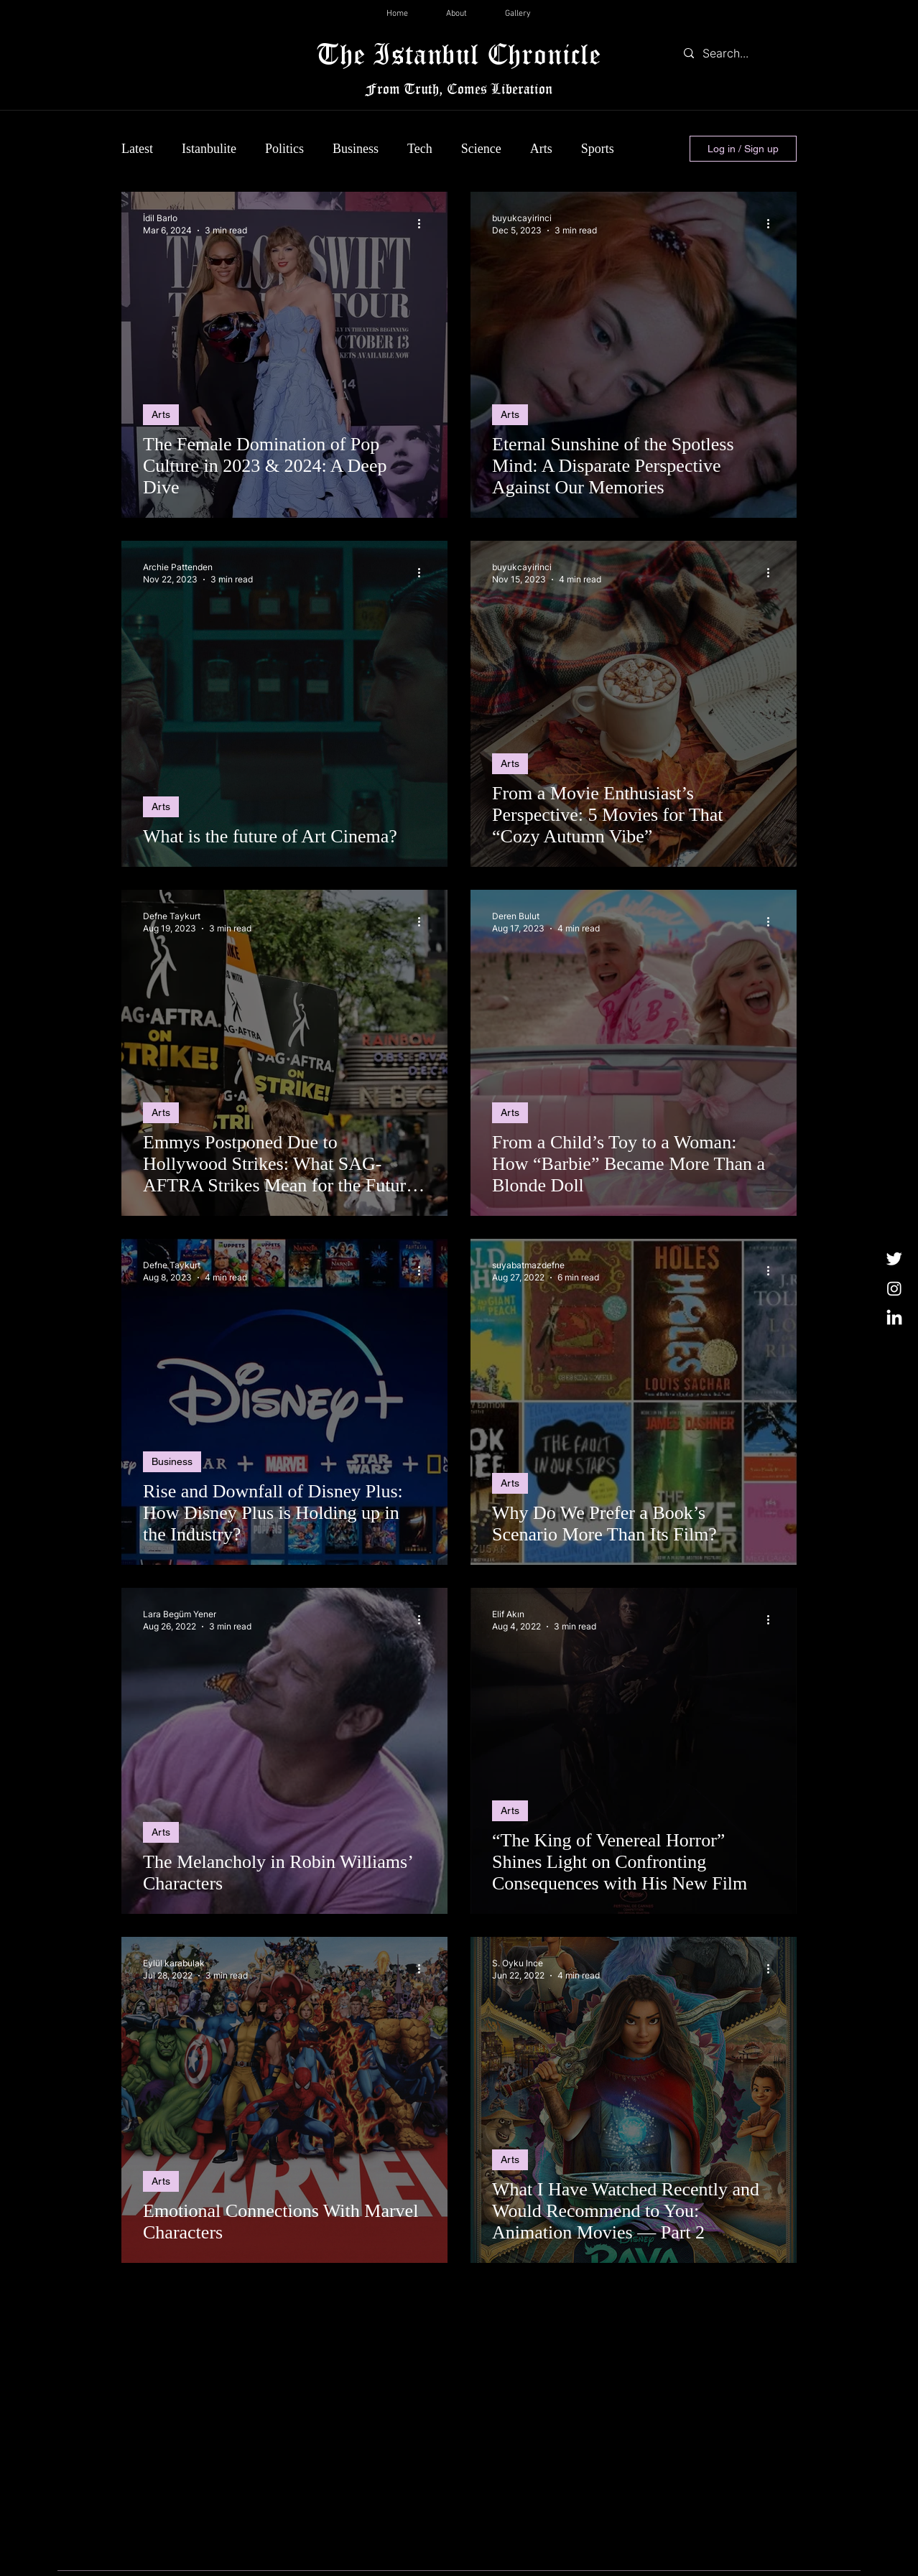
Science (481, 148)
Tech (419, 148)
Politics (284, 148)
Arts (541, 148)
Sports (597, 148)
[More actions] (423, 223)
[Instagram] (894, 1288)
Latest (137, 148)
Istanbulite (209, 148)
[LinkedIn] (894, 1318)
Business (356, 148)
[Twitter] (894, 1258)
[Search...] (737, 53)
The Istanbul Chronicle (458, 53)
